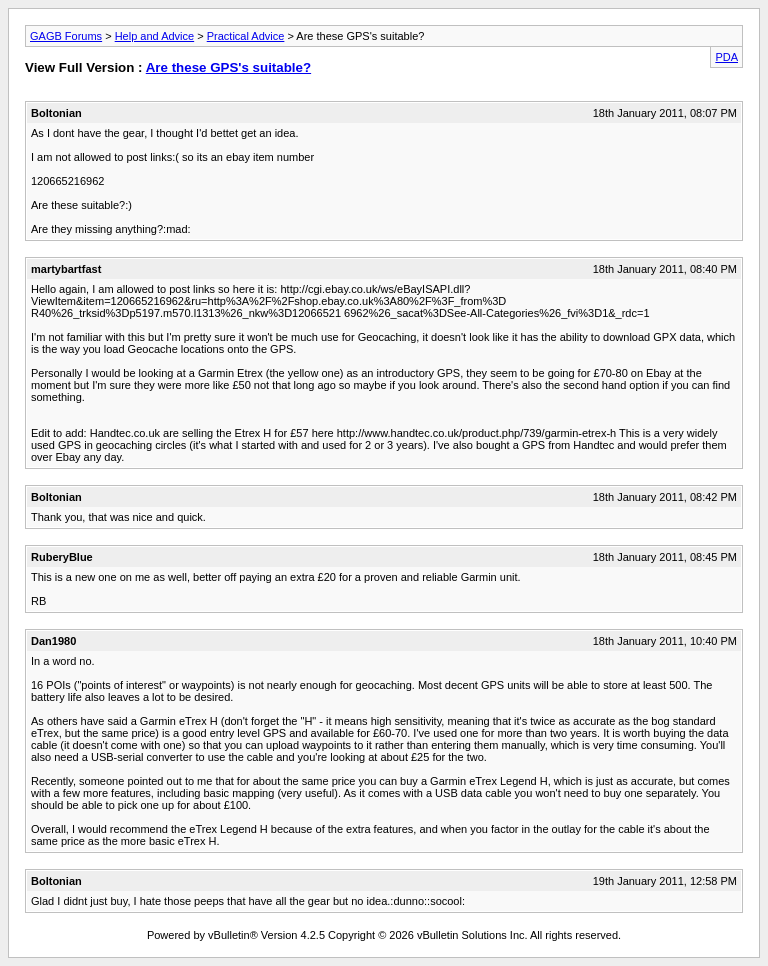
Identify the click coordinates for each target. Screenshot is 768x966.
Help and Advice (155, 36)
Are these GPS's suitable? (228, 67)
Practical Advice (246, 36)
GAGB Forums (66, 36)
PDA (726, 57)
